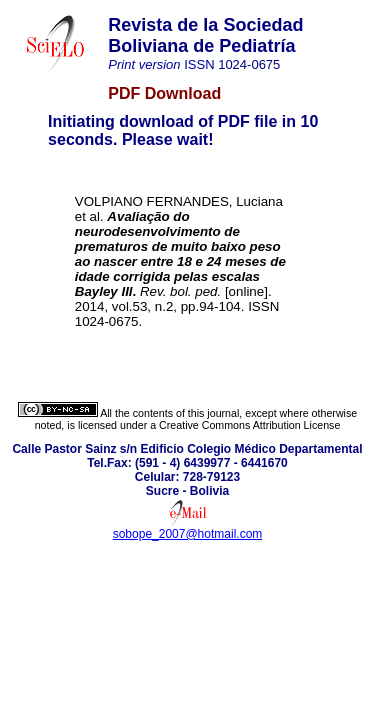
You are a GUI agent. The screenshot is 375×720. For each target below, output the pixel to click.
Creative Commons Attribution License (249, 425)
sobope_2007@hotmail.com (188, 534)
